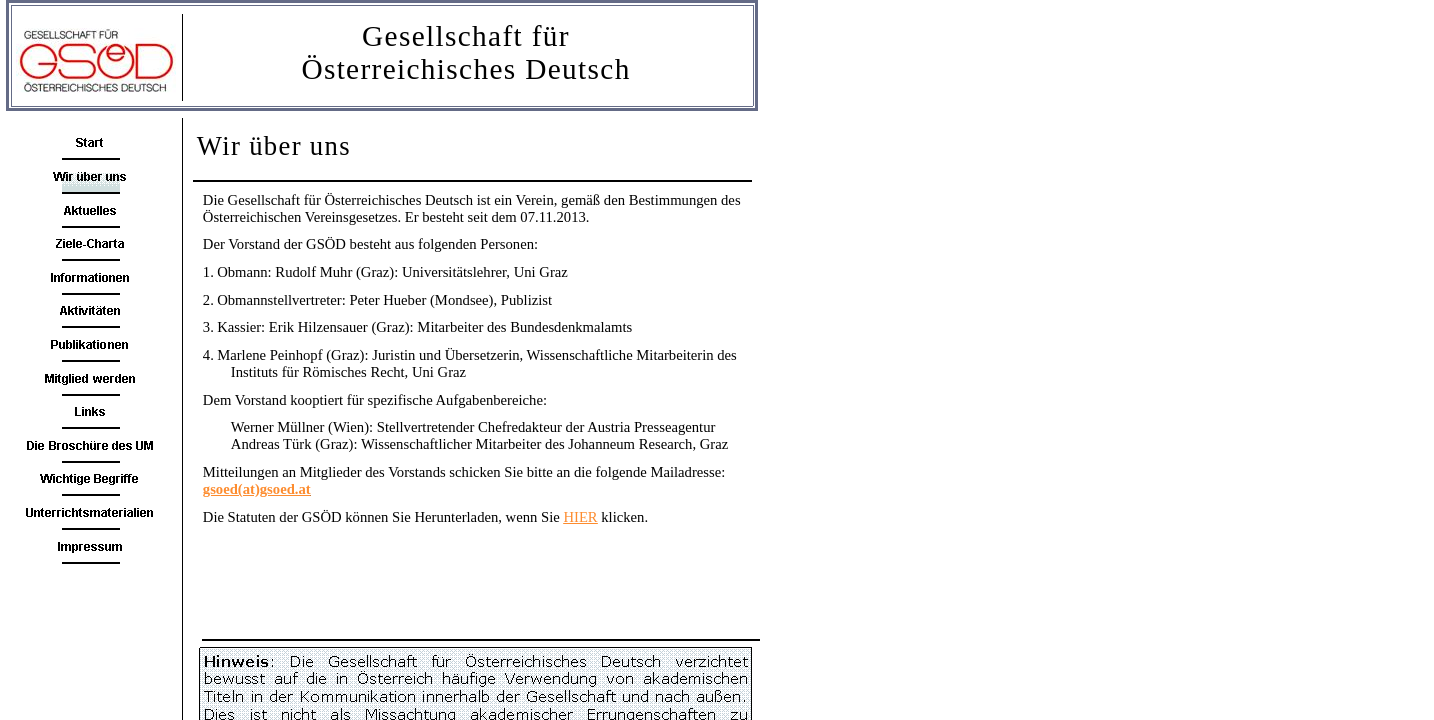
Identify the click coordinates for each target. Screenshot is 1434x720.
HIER (580, 517)
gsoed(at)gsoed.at (257, 489)
